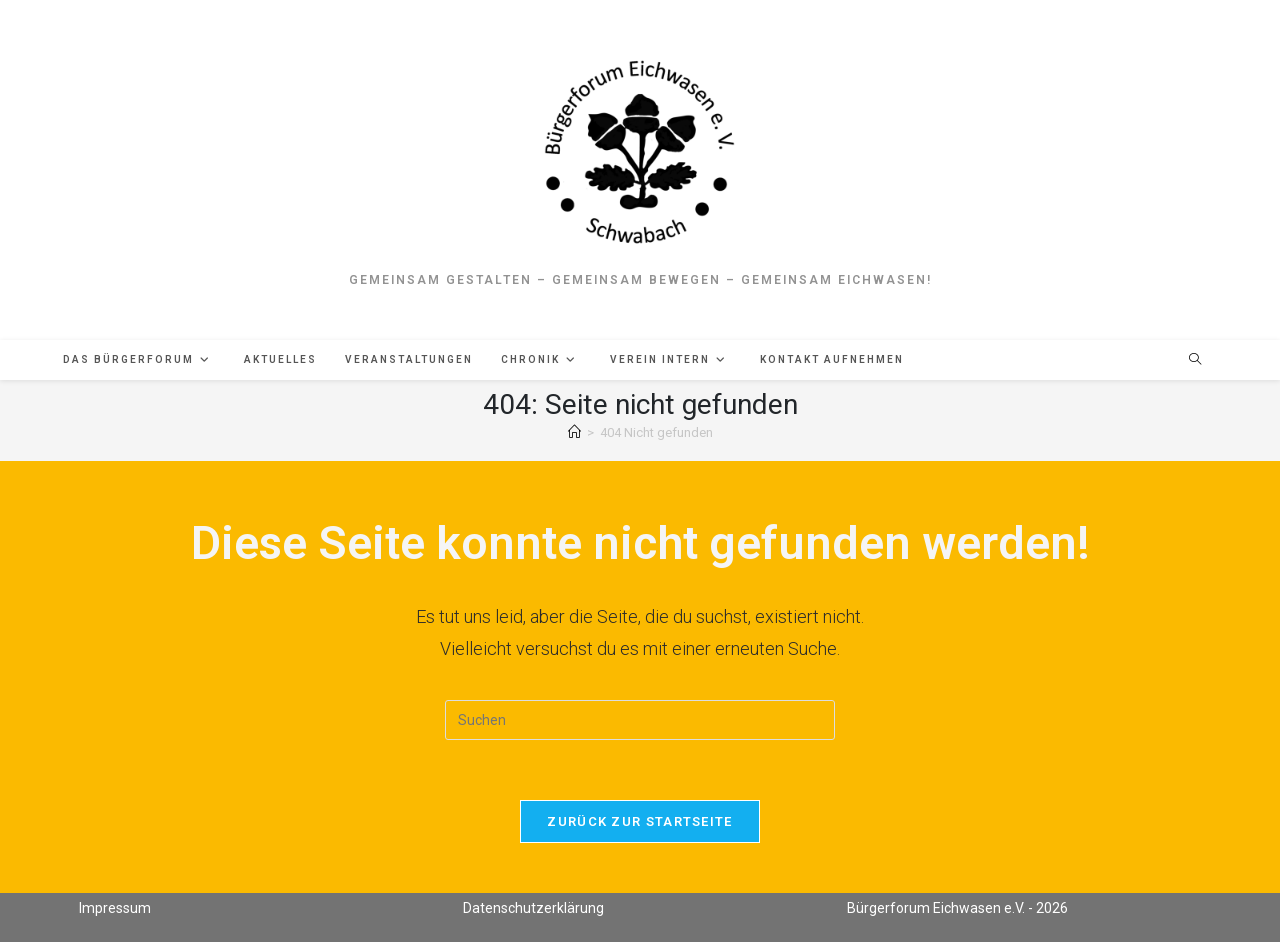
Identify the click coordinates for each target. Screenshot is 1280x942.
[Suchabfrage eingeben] (640, 720)
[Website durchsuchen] (1195, 361)
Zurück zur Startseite (639, 821)
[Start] (574, 432)
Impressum (115, 908)
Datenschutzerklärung (533, 908)
